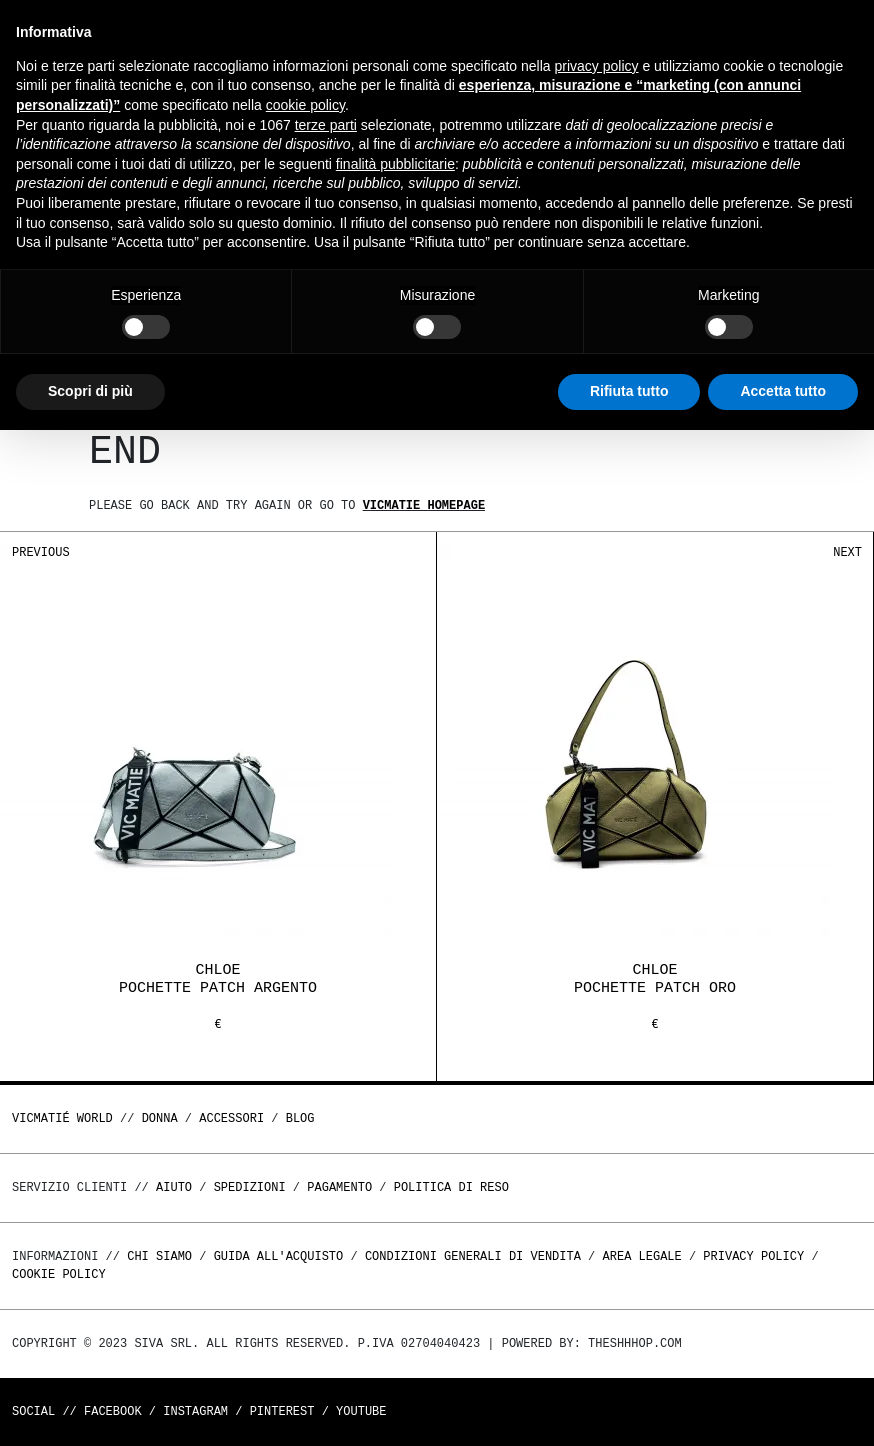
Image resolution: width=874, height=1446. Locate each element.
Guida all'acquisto (279, 1256)
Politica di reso (451, 1187)
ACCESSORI (231, 1118)
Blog (300, 1118)
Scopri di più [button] (90, 391)
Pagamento (339, 1187)
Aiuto (174, 1187)
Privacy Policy (753, 1256)
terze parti (326, 125)
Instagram (195, 1411)
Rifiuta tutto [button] (629, 391)
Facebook (113, 1411)
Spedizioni (250, 1187)
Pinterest (282, 1411)
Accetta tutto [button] (783, 391)
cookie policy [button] (305, 105)
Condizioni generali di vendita (473, 1256)
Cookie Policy (59, 1274)
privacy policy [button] (597, 66)
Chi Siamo (159, 1256)
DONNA (160, 1118)
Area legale (641, 1256)
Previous (41, 552)
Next (847, 552)
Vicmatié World (62, 1118)
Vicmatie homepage (424, 505)
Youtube (361, 1411)
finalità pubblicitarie (395, 164)
